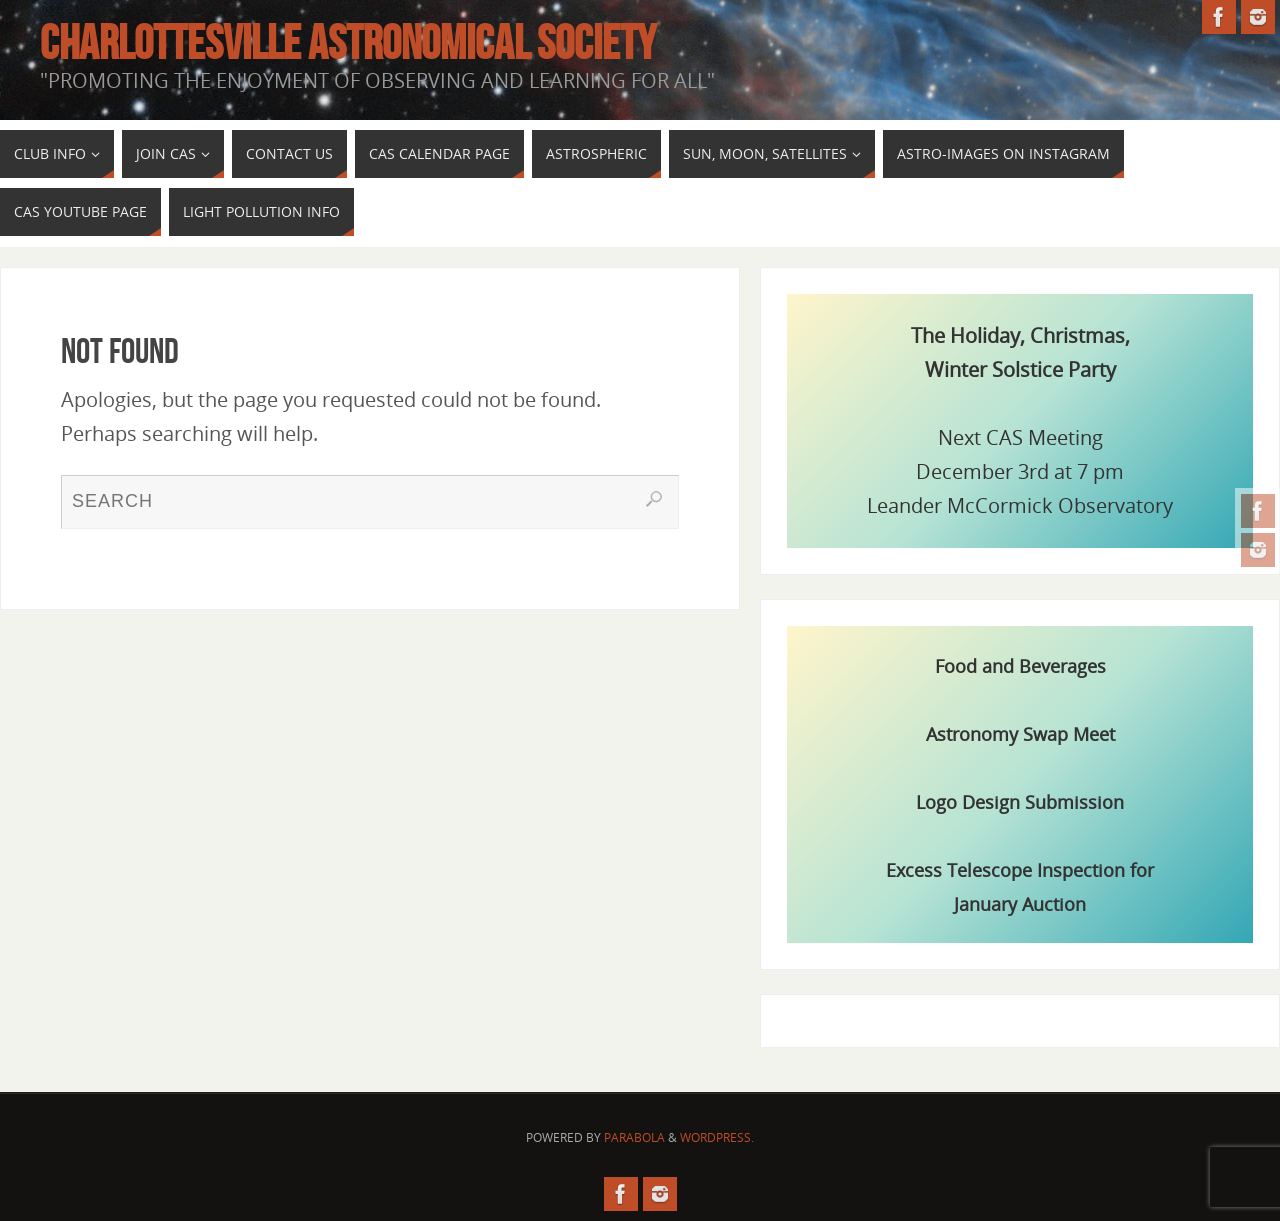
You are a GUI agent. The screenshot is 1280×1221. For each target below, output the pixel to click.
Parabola (634, 1137)
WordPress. (717, 1137)
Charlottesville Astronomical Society (348, 43)
